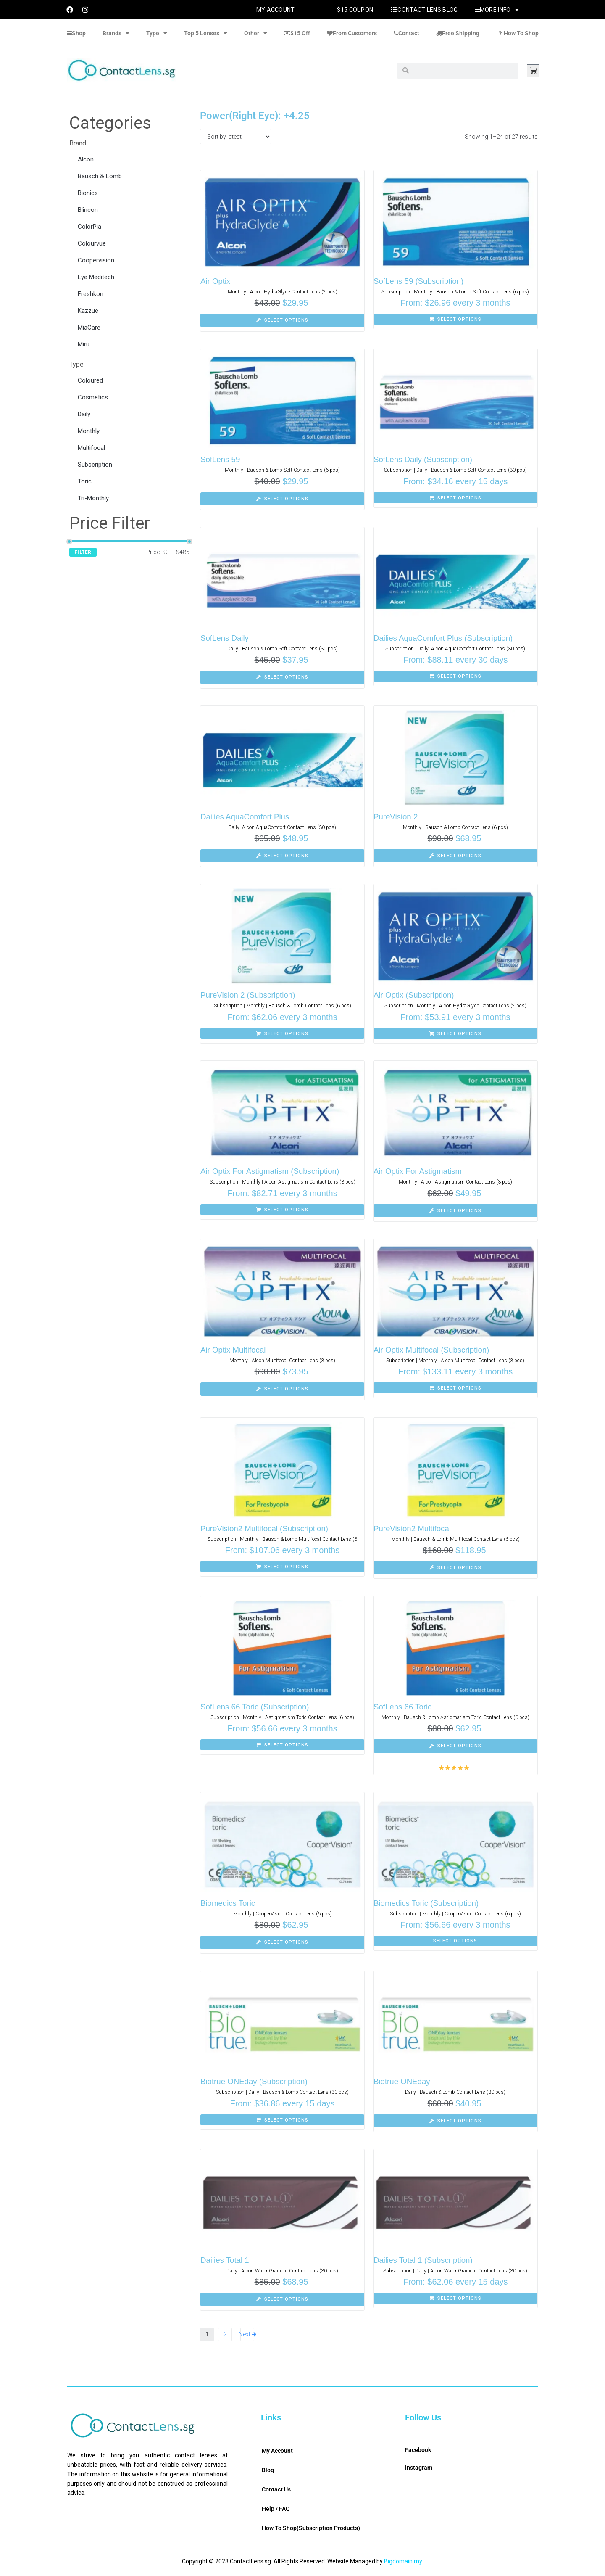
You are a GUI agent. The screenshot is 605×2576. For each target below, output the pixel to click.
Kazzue (88, 310)
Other (255, 33)
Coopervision (96, 260)
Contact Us (276, 2489)
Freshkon (90, 294)
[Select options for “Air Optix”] (282, 320)
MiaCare (89, 327)
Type (156, 33)
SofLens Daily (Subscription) (424, 459)
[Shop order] (235, 136)
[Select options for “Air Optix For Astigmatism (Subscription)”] (282, 1209)
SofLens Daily (225, 638)
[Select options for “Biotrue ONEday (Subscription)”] (282, 2119)
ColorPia (89, 226)
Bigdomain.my (403, 2561)
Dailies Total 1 (225, 2260)
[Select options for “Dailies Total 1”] (282, 2299)
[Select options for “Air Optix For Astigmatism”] (455, 1211)
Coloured (90, 380)
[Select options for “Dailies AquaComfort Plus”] (282, 856)
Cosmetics (93, 397)
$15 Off (297, 33)
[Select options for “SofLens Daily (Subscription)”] (455, 497)
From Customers (352, 33)
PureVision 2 (396, 816)
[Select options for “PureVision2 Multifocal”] (455, 1568)
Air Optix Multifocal (233, 1349)
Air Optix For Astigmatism (418, 1171)
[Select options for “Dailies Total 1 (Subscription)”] (455, 2298)
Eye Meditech (96, 277)
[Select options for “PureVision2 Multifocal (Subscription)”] (282, 1566)
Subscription (95, 464)
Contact (406, 33)
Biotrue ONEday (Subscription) (255, 2081)
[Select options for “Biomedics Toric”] (282, 1942)
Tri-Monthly (93, 498)
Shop (76, 33)
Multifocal (91, 448)
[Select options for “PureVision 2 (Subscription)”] (282, 1033)
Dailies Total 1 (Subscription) (424, 2260)
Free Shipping (457, 33)
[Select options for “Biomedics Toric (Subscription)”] (455, 1941)
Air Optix (215, 281)
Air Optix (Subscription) (414, 995)
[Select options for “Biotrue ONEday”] (455, 2121)
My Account (275, 9)
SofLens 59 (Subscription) (420, 281)
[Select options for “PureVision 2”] (455, 856)
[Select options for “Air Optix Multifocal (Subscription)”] (455, 1387)
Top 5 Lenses (205, 33)
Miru (83, 344)
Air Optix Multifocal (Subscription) (433, 1349)
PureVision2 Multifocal (413, 1528)
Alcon (86, 159)
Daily (84, 414)
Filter (83, 552)
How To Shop (517, 33)
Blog (268, 2470)
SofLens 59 (220, 459)
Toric (85, 481)
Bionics (88, 193)
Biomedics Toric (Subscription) (427, 1903)
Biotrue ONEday (402, 2081)
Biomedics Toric (228, 1903)
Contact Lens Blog (424, 9)
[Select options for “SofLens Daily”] (282, 677)
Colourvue (92, 243)
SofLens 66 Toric (403, 1706)
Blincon (88, 210)
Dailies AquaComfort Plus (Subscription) (445, 638)
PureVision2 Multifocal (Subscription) (265, 1528)
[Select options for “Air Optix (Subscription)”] (455, 1033)
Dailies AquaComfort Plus (245, 816)
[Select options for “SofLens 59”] (282, 499)
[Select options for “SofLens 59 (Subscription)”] (455, 319)
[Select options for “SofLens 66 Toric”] (455, 1746)
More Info (497, 10)
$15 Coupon (355, 9)
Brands (116, 33)
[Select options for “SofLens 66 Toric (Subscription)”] (282, 1744)
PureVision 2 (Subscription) (248, 995)
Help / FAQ (276, 2508)
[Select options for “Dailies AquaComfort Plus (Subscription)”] (455, 676)
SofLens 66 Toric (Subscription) (255, 1706)
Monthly (89, 431)
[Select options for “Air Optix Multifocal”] (282, 1389)
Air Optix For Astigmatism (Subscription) (271, 1171)
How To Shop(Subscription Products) (311, 2528)
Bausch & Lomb (100, 176)
